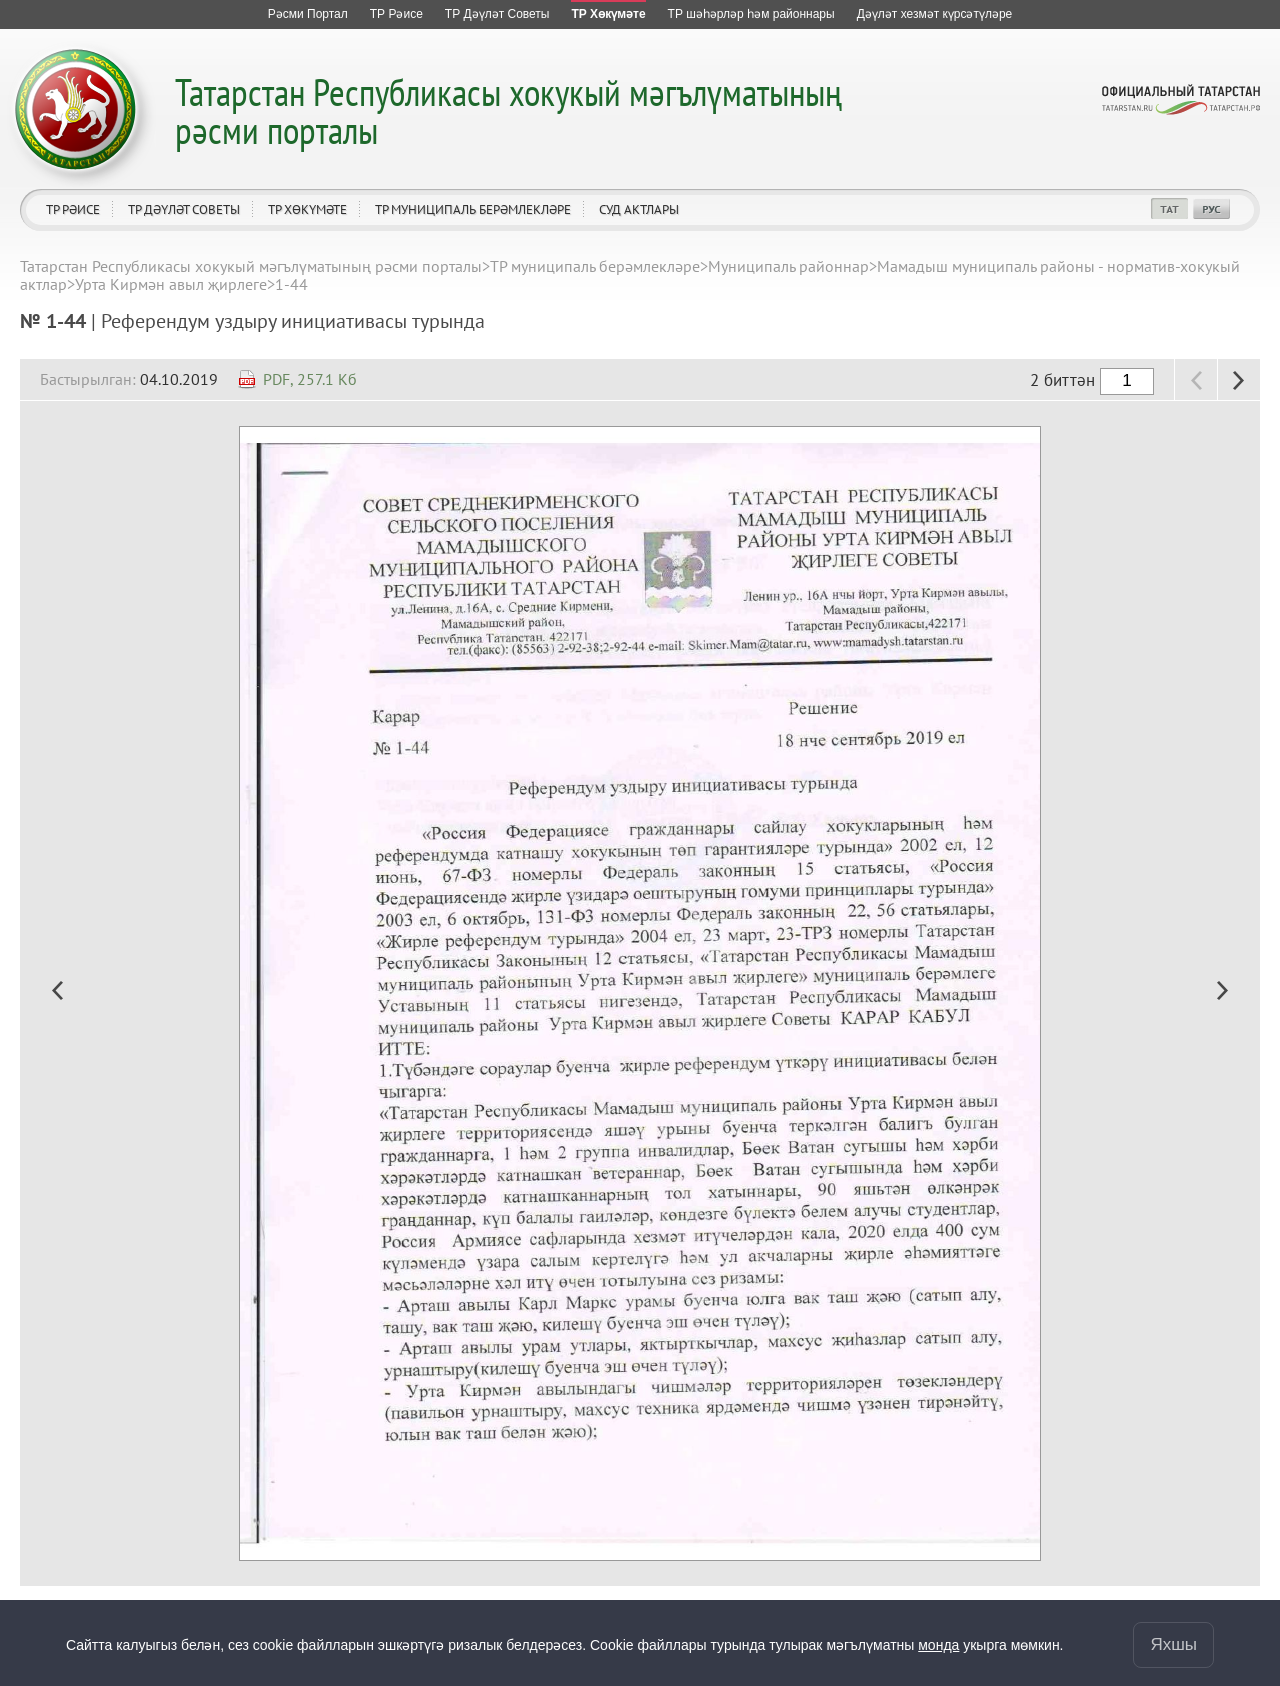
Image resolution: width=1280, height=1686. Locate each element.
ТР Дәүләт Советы (184, 209)
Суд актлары (639, 209)
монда (938, 1645)
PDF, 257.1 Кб (310, 379)
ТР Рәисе (73, 209)
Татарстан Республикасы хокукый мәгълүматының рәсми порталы (508, 110)
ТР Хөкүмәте (307, 209)
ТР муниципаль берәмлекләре (473, 209)
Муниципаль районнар (788, 266)
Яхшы (1173, 1644)
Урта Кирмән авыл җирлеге (171, 284)
